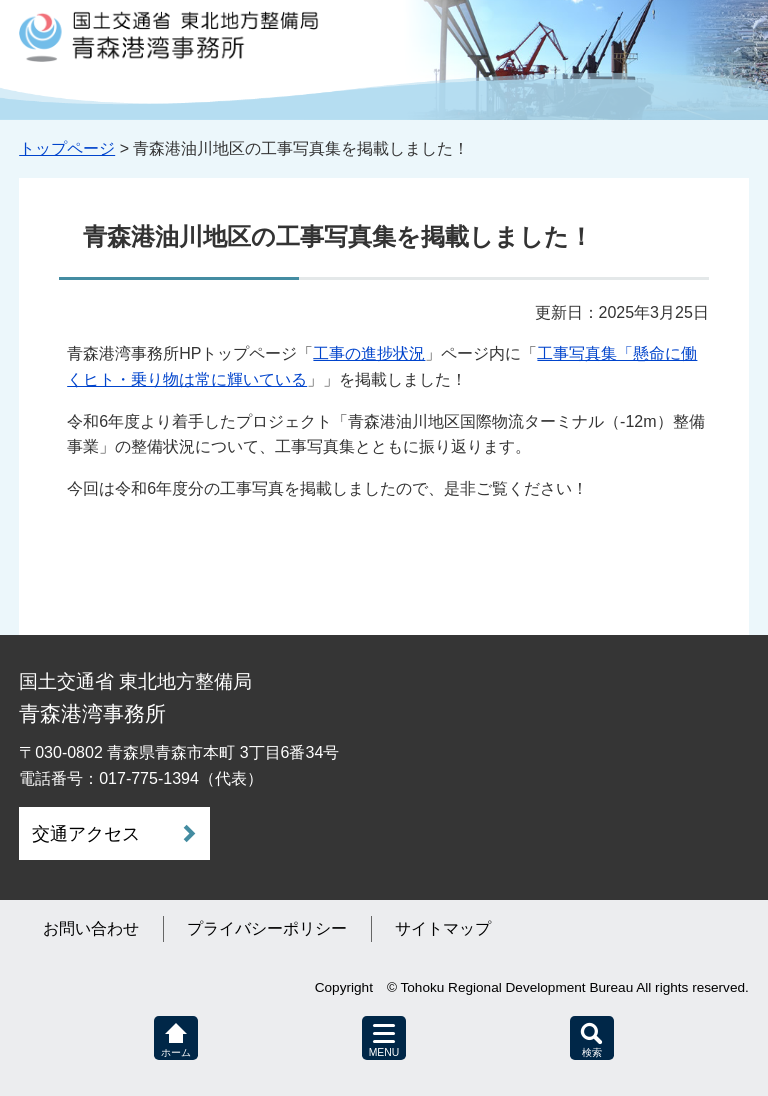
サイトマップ (443, 928)
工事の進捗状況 (369, 353)
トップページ (67, 148)
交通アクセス (86, 834)
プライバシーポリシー (267, 928)
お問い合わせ (91, 928)
